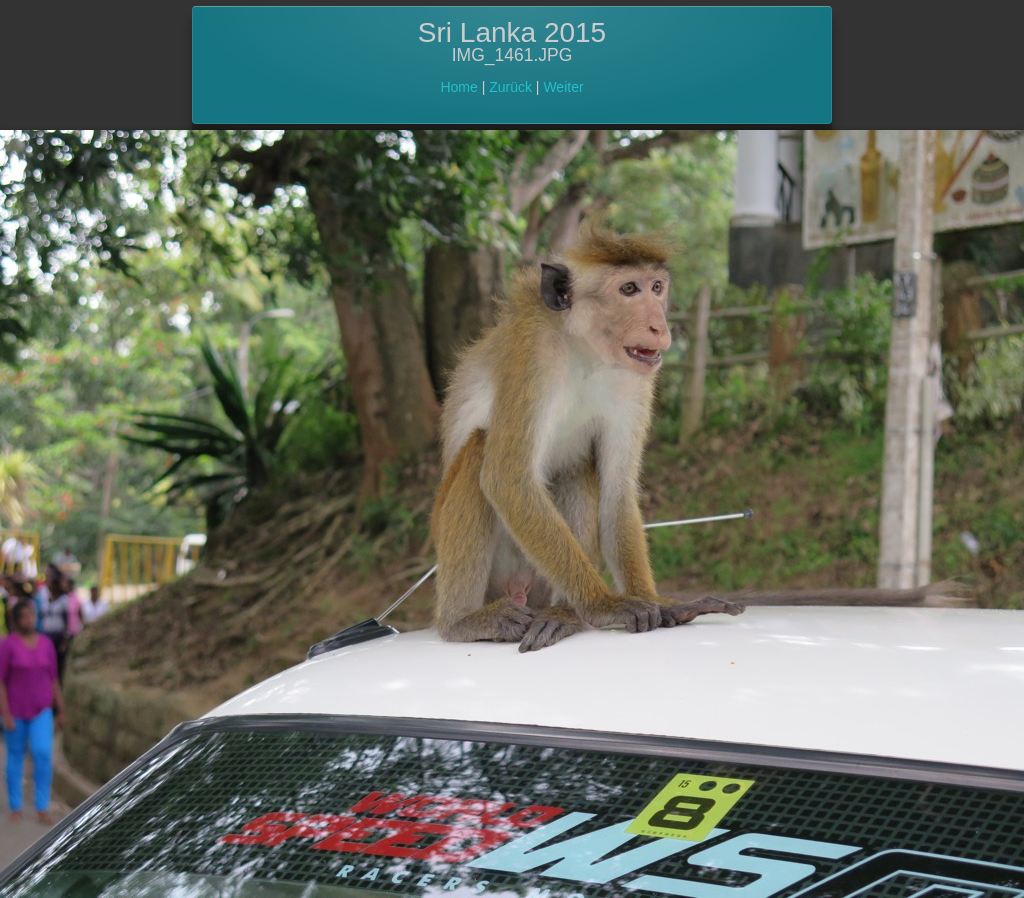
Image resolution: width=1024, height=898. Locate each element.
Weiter (563, 87)
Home (458, 87)
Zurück (510, 87)
